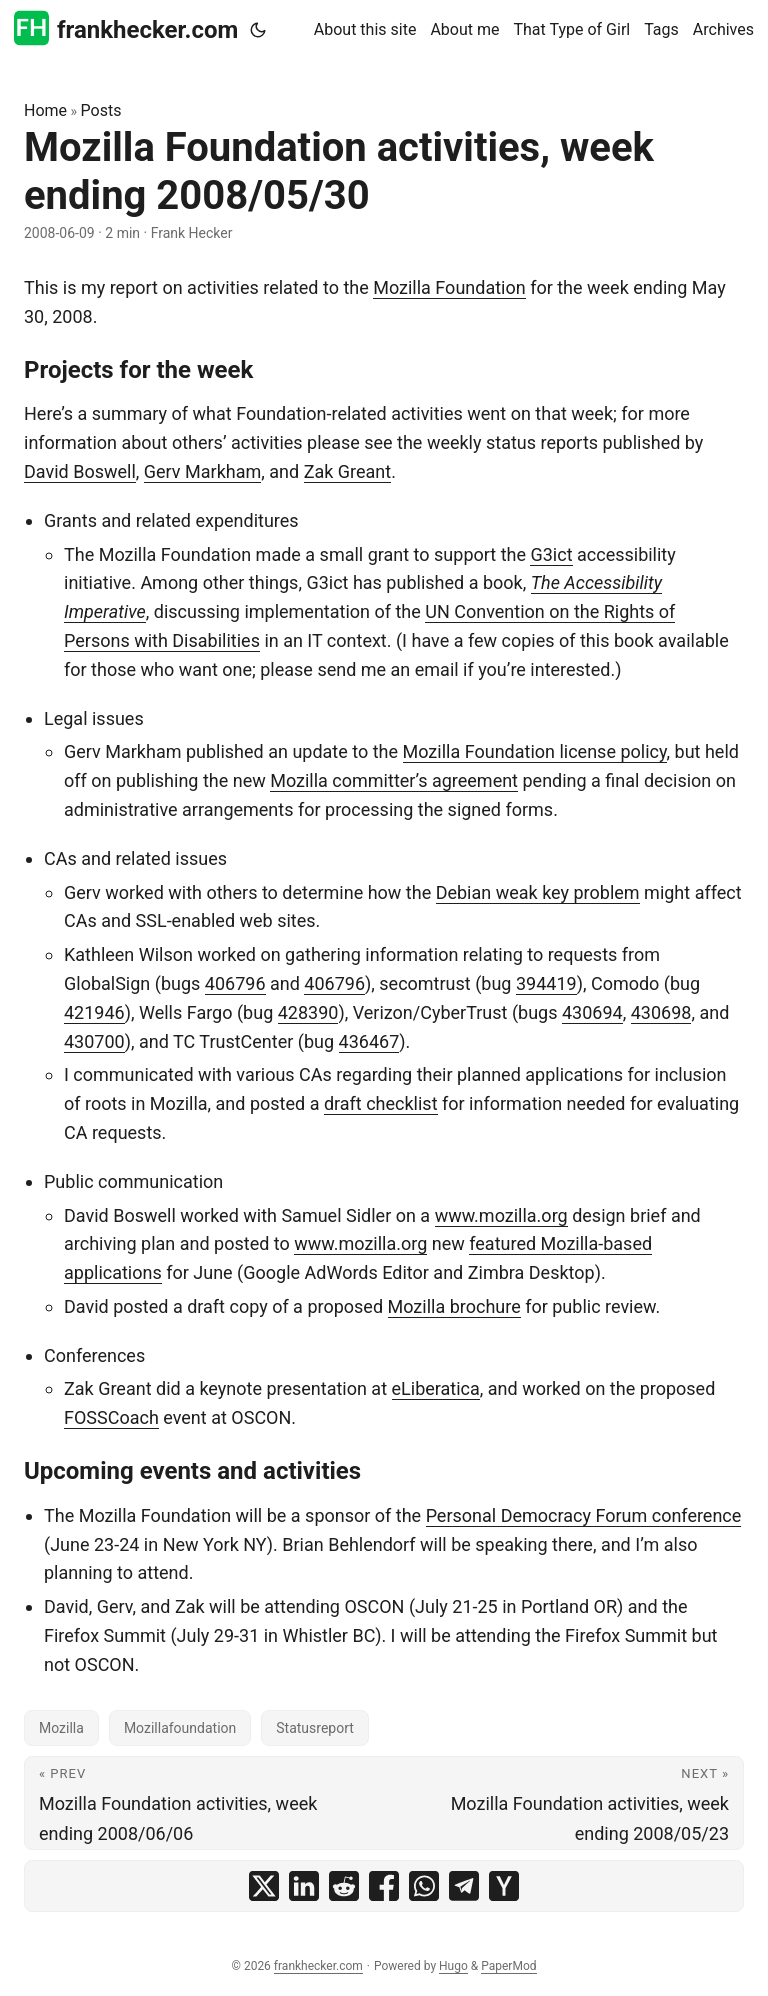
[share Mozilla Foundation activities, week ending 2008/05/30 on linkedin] (304, 1886)
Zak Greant (348, 471)
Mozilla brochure (454, 1306)
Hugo (453, 1966)
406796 (235, 983)
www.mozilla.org (501, 1215)
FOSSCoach (111, 1417)
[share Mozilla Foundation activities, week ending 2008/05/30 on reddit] (344, 1886)
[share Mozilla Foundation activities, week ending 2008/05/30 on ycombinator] (504, 1886)
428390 (308, 1012)
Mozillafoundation (180, 1728)
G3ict (551, 554)
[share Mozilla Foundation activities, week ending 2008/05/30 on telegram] (464, 1886)
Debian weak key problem (538, 892)
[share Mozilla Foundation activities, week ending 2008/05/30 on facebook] (384, 1886)
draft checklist (381, 1103)
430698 (661, 1012)
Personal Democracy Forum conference (584, 1515)
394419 (546, 983)
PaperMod (508, 1966)
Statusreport (315, 1728)
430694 (592, 1012)
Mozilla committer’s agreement (394, 780)
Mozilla (61, 1728)
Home (45, 110)
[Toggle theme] (258, 30)
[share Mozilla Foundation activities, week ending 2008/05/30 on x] (264, 1886)
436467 (369, 1041)
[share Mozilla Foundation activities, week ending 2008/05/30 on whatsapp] (424, 1886)
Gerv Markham (202, 471)
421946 (94, 1012)
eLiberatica (436, 1388)
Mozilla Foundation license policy (535, 751)
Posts (101, 110)
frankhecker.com (126, 28)
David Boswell (80, 471)
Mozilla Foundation (449, 287)
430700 (94, 1041)
